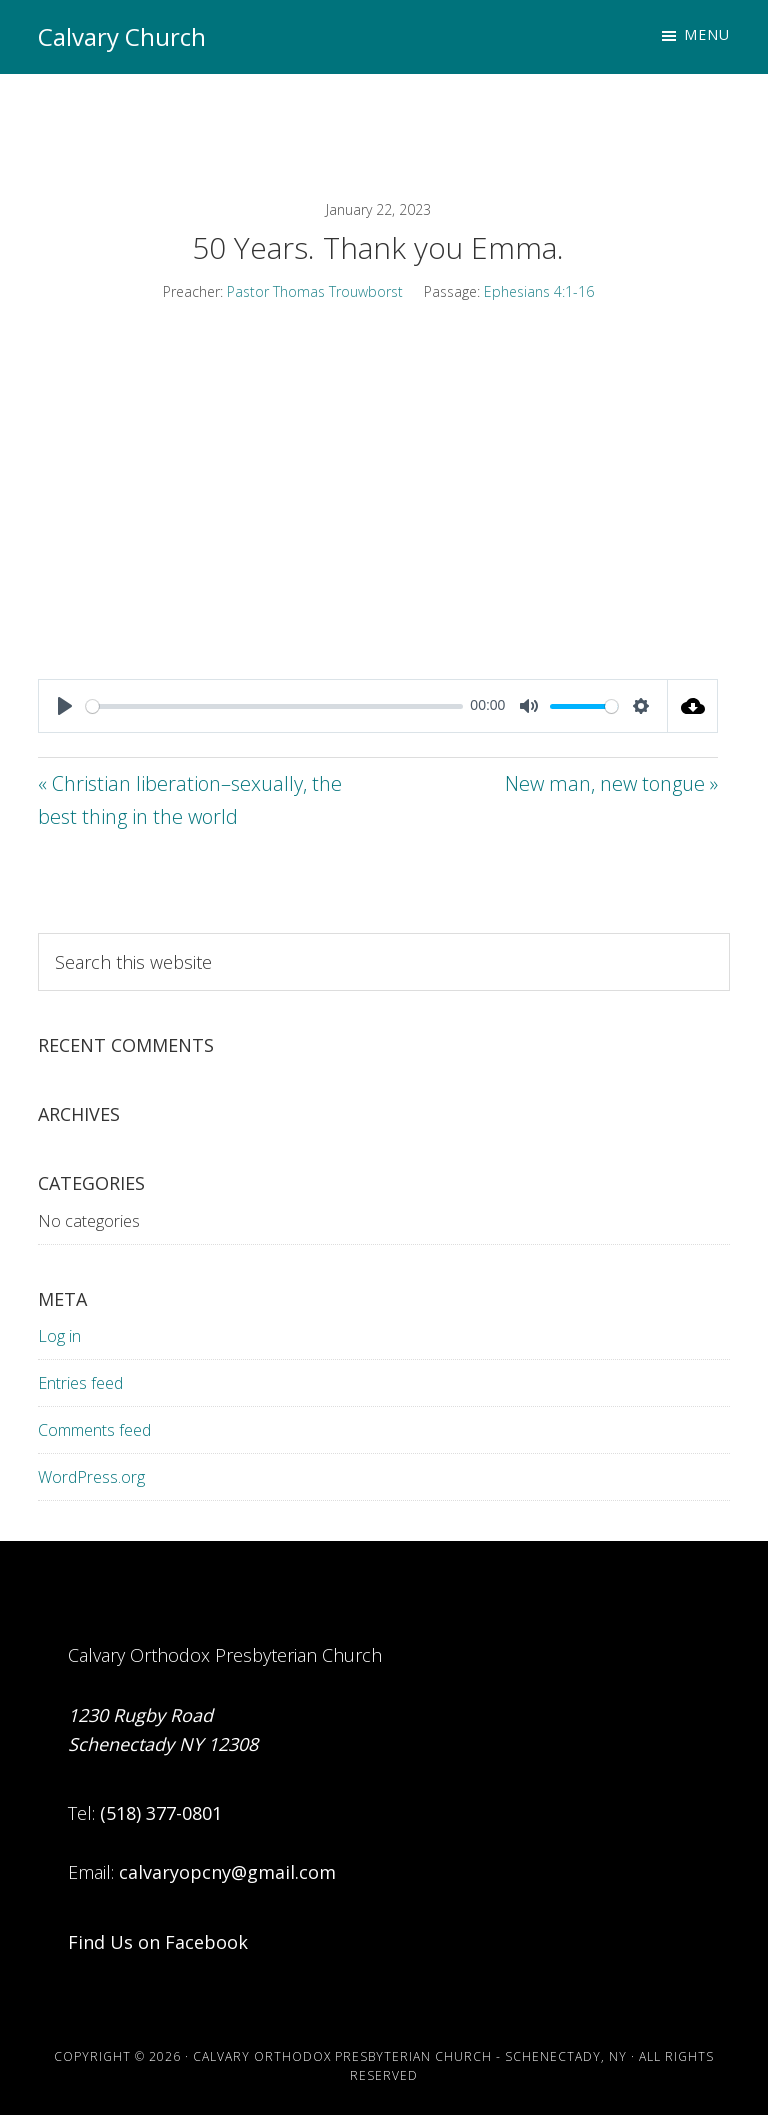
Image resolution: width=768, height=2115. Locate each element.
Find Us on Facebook (158, 1942)
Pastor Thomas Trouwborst (315, 291)
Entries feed (80, 1383)
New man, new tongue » (611, 783)
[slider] (274, 706)
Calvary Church (122, 36)
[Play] (65, 706)
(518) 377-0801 (161, 1813)
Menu (707, 34)
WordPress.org (91, 1477)
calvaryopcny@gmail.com (227, 1872)
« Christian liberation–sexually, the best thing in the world (190, 800)
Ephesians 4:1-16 (539, 291)
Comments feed (94, 1430)
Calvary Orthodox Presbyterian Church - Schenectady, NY (410, 2056)
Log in (59, 1336)
